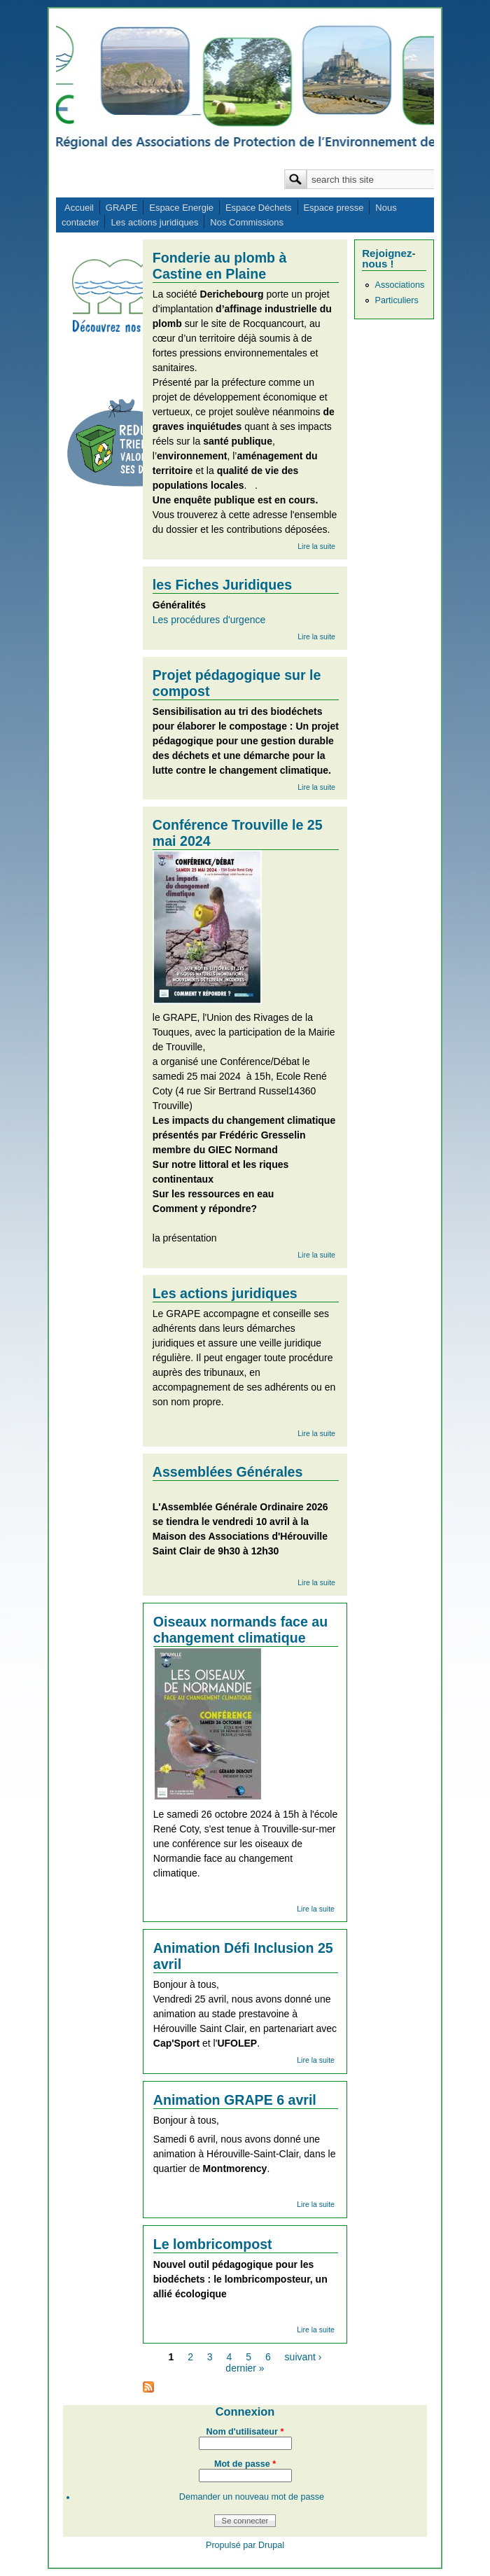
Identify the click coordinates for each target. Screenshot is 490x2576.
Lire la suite (316, 546)
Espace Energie (181, 207)
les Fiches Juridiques (222, 584)
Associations (399, 285)
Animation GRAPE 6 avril (234, 2100)
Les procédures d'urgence (209, 619)
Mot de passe (245, 2464)
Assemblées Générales (228, 1472)
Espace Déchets (258, 207)
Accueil (79, 207)
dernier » (244, 2368)
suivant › (303, 2356)
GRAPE (122, 207)
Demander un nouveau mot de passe (251, 2497)
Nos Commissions (247, 222)
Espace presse (333, 207)
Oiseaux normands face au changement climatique (240, 1629)
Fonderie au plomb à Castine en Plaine (220, 265)
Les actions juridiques (154, 222)
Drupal (271, 2545)
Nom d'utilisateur (245, 2432)
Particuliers (396, 300)
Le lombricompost (212, 2244)
